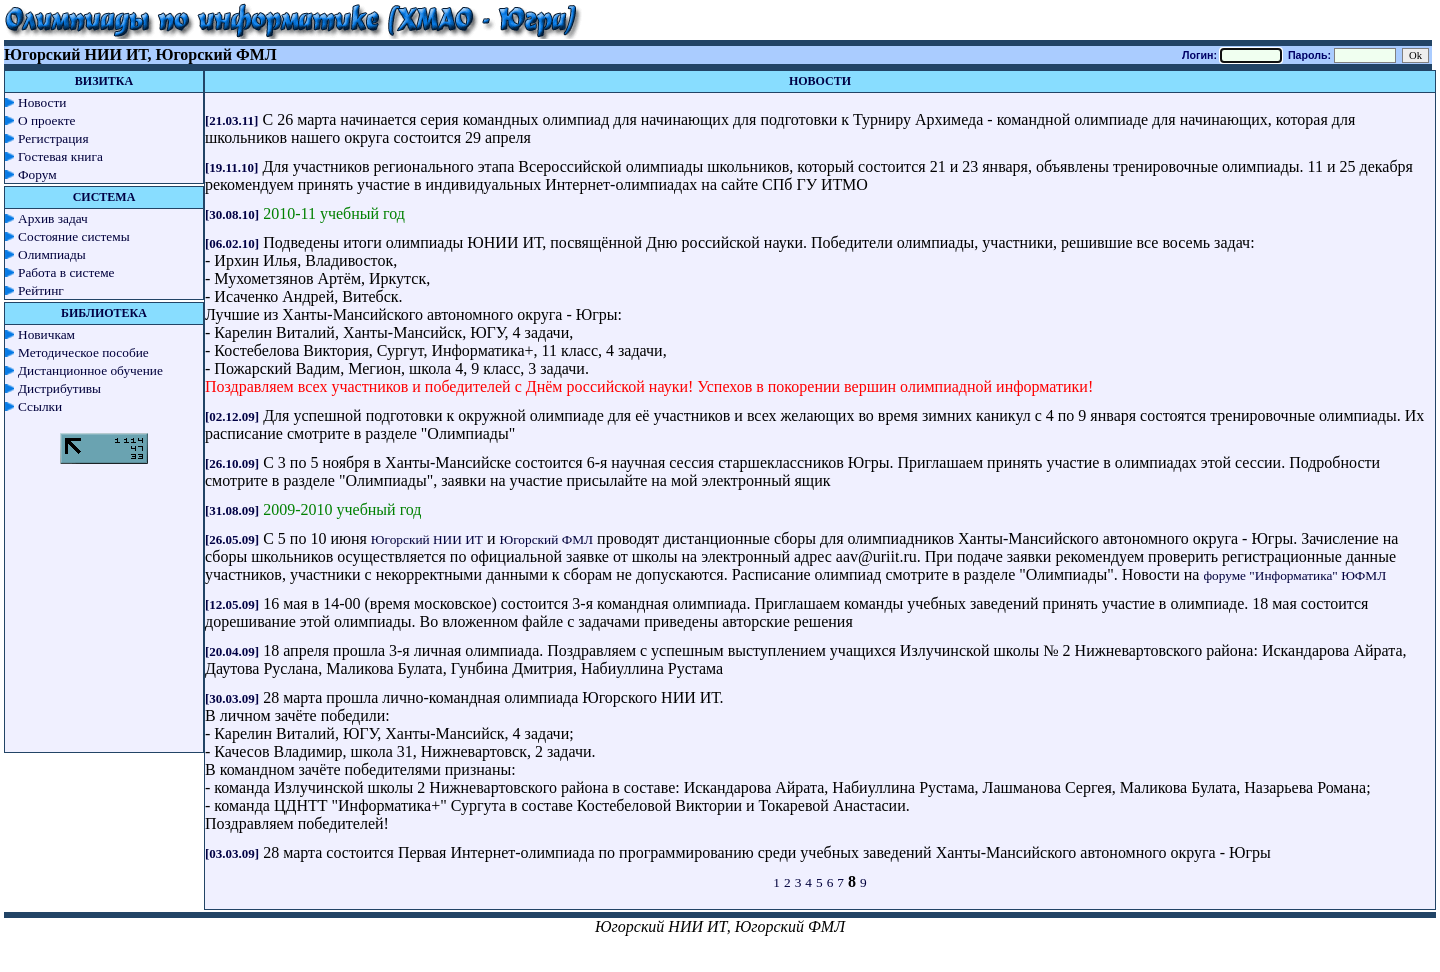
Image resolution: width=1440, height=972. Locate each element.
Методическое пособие (83, 352)
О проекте (47, 120)
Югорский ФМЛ (547, 539)
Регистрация (53, 138)
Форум (37, 174)
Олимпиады (52, 254)
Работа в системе (66, 272)
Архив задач (53, 218)
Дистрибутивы (59, 388)
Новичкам (46, 334)
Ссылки (40, 406)
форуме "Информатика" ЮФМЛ (1294, 575)
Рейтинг (41, 290)
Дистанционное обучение (90, 370)
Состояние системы (74, 236)
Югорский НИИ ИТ (427, 539)
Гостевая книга (60, 156)
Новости (42, 102)
